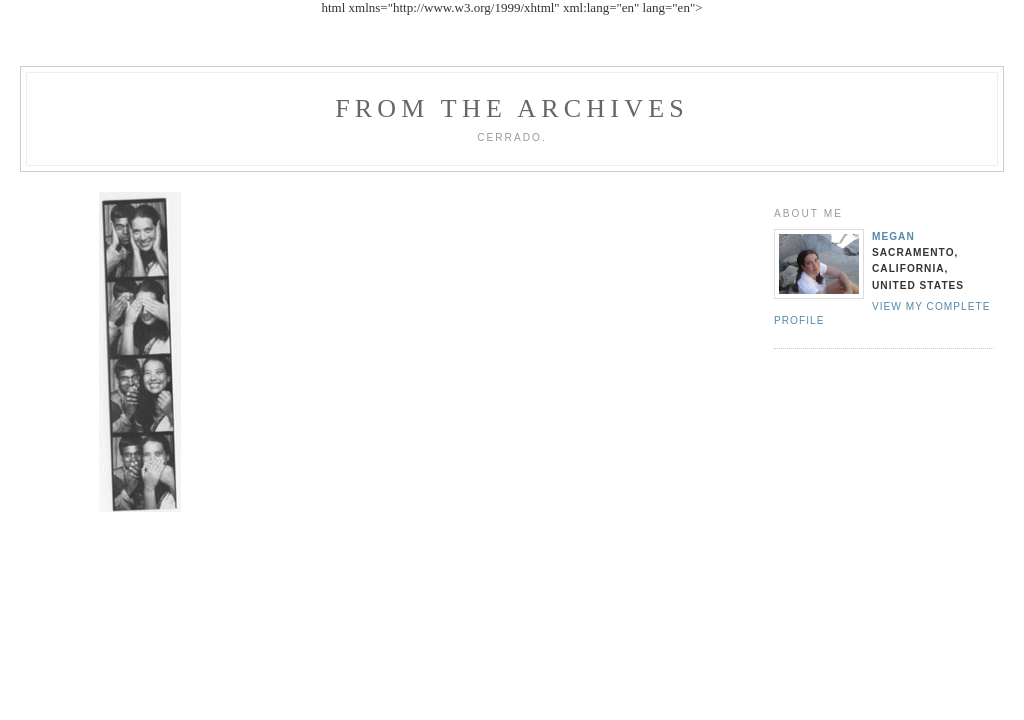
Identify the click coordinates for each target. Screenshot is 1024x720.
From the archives (512, 108)
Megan (893, 236)
